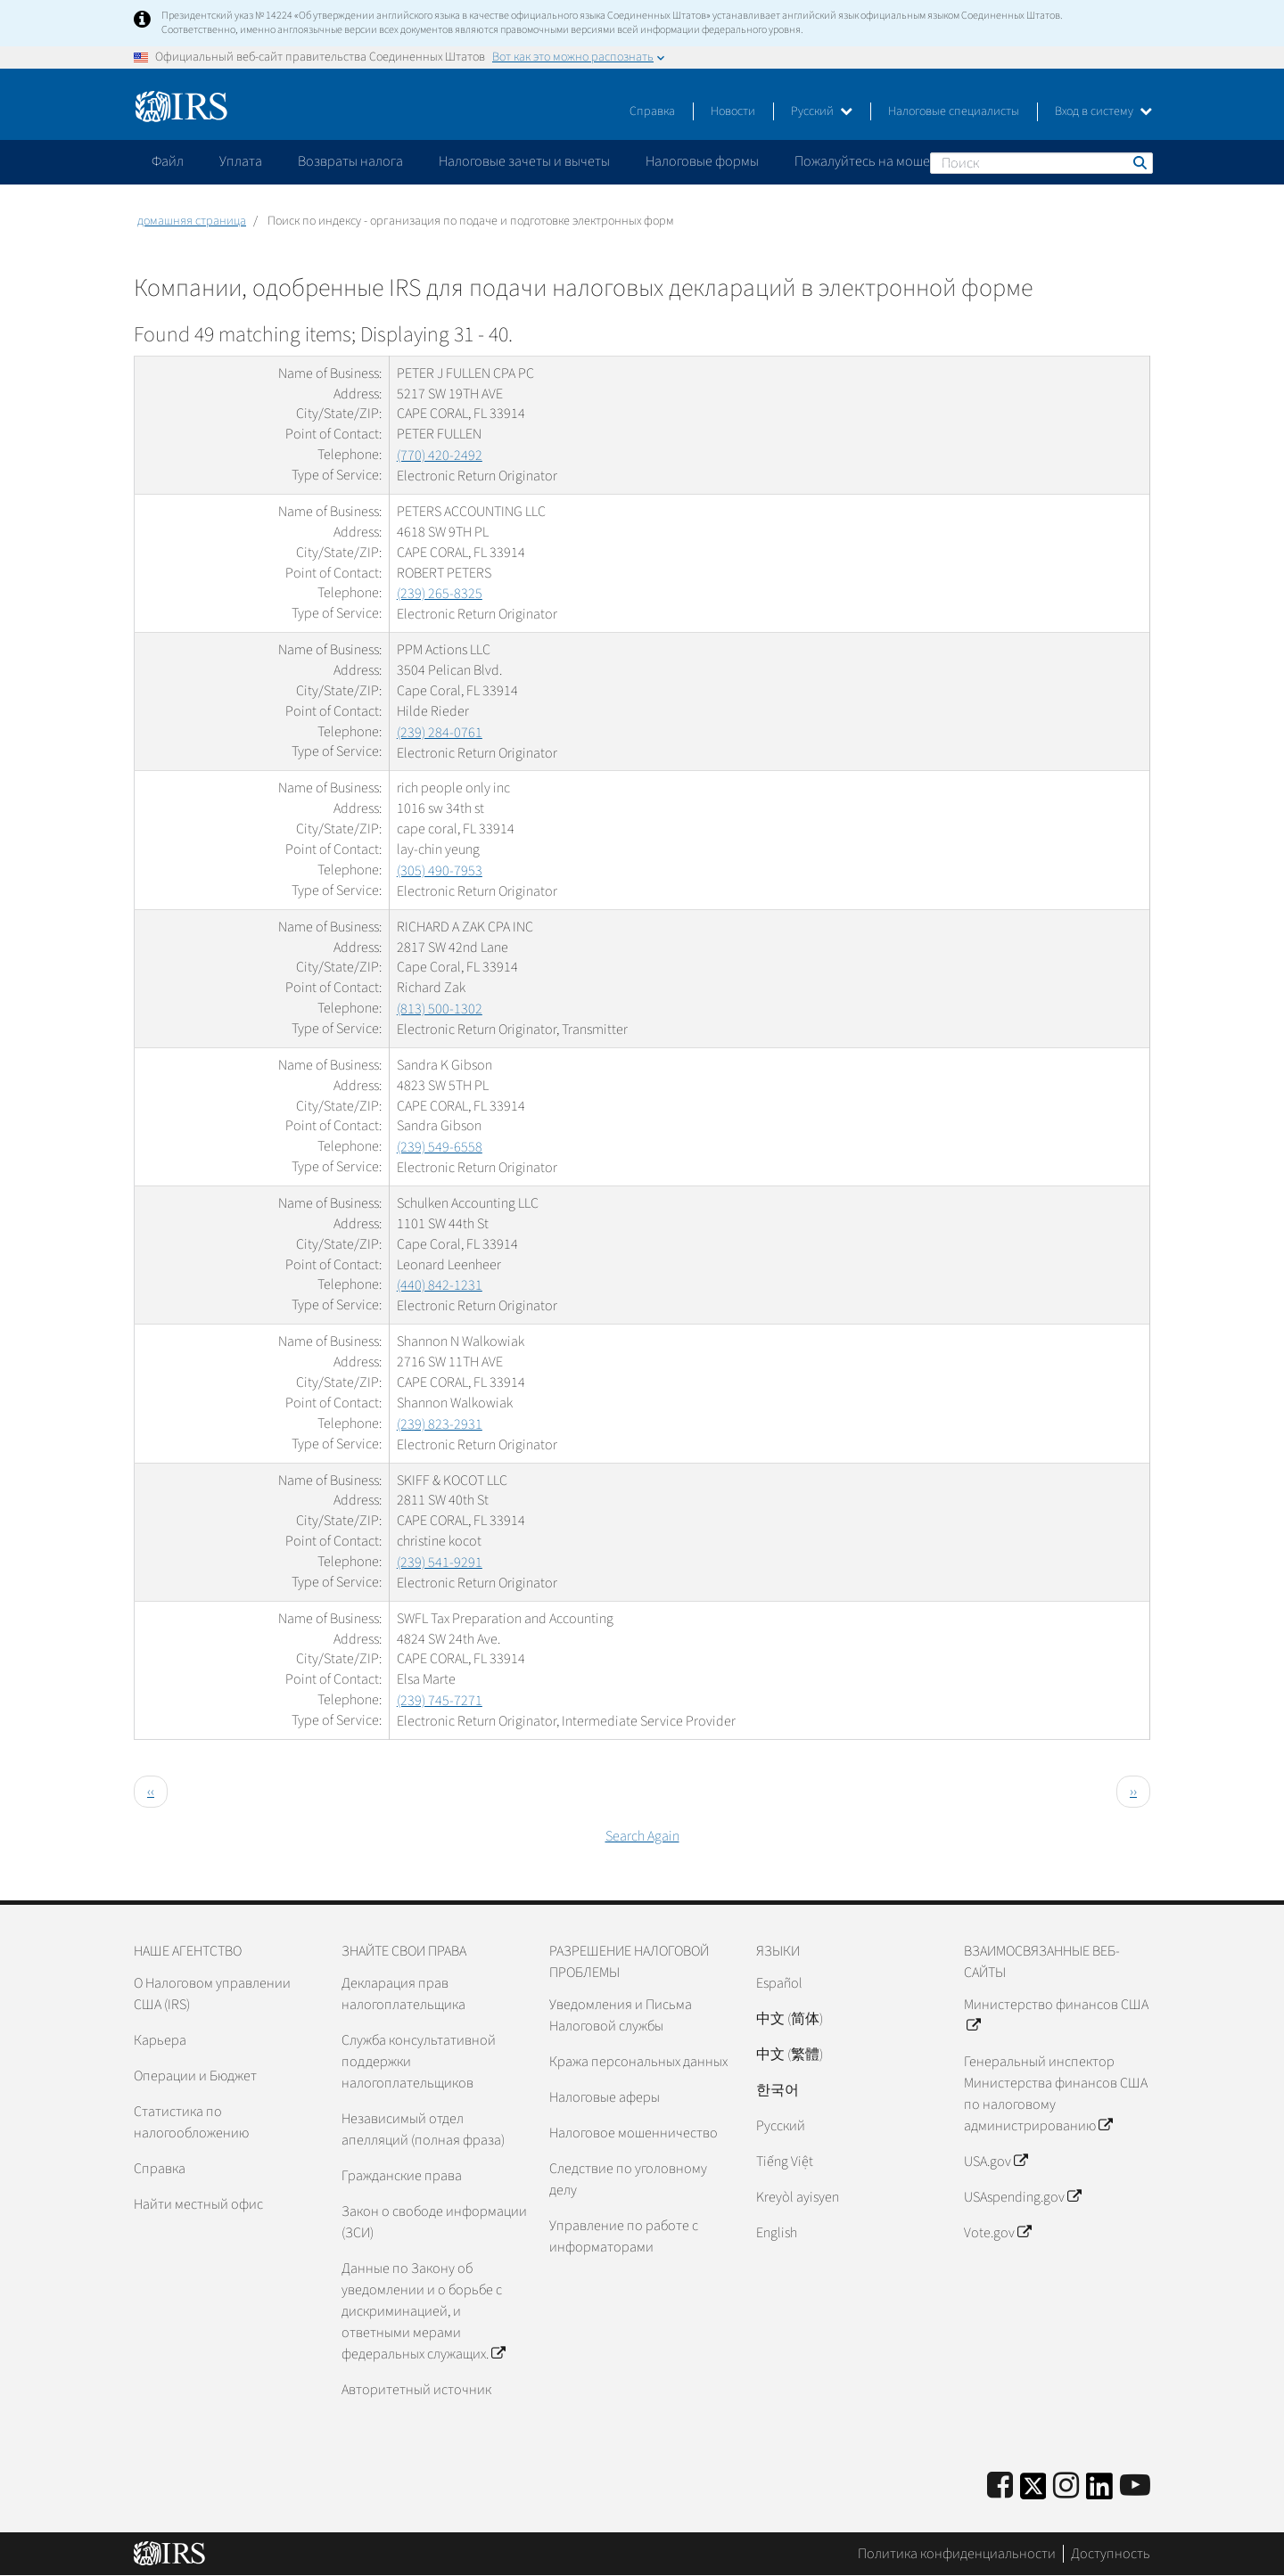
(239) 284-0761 (439, 732)
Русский (821, 111)
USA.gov (995, 2161)
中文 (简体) (789, 2019)
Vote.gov (997, 2233)
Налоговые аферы (604, 2097)
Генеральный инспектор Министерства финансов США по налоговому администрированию (1056, 2094)
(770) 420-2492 (439, 455)
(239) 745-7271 (439, 1700)
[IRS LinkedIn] (1099, 2492)
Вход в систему (1103, 111)
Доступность (1110, 2554)
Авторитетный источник (416, 2390)
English (776, 2233)
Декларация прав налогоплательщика (403, 1993)
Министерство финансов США (1056, 2015)
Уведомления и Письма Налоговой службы (620, 2015)
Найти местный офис (198, 2204)
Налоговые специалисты (953, 111)
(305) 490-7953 (439, 871)
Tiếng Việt (784, 2161)
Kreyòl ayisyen (797, 2197)
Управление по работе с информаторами (623, 2236)
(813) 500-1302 (439, 1009)
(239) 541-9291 (439, 1562)
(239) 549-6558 (439, 1147)
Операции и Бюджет (195, 2076)
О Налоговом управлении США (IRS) (212, 1993)
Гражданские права (402, 2176)
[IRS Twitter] (1033, 2492)
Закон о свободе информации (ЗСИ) (434, 2222)
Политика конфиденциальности (957, 2554)
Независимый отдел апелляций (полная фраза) (423, 2129)
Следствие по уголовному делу (628, 2179)
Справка (652, 111)
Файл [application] (168, 161)
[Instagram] (1066, 2486)
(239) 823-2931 (439, 1424)
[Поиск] (1041, 163)
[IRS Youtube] (1135, 2486)
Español (779, 1983)
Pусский (780, 2126)
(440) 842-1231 (439, 1285)
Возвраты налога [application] (350, 161)
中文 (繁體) (789, 2054)
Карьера (160, 2040)
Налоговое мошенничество (633, 2133)
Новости (733, 111)
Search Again (642, 1836)
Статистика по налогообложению (191, 2122)
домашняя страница (191, 221)
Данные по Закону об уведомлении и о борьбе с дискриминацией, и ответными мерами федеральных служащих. (423, 2311)
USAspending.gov (1022, 2197)
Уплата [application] (240, 161)
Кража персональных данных (638, 2061)
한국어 (777, 2090)
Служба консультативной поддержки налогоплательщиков (419, 2061)
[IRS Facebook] (1000, 2486)
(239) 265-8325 (439, 593)
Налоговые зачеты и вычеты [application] (524, 161)
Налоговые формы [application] (702, 161)
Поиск (1138, 162)
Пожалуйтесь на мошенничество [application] (895, 161)
